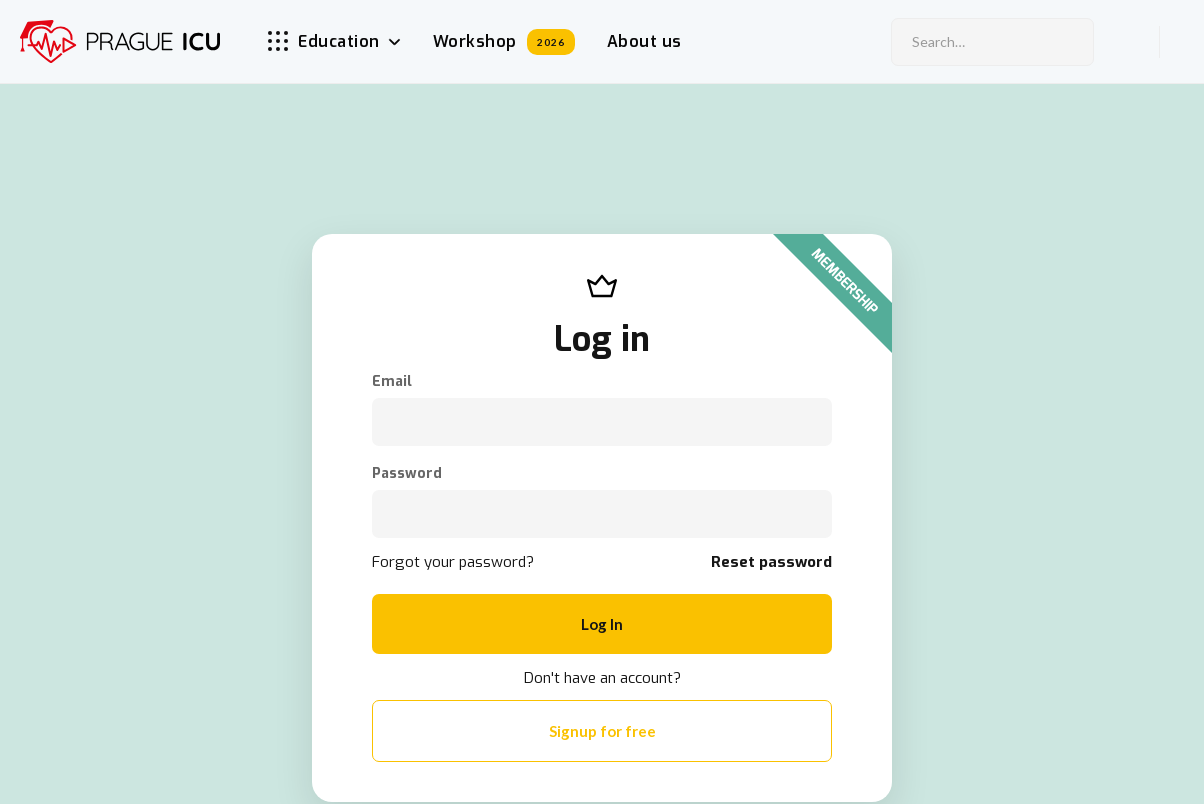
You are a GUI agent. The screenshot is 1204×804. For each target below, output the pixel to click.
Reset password (771, 562)
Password (407, 474)
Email (392, 382)
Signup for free (602, 731)
